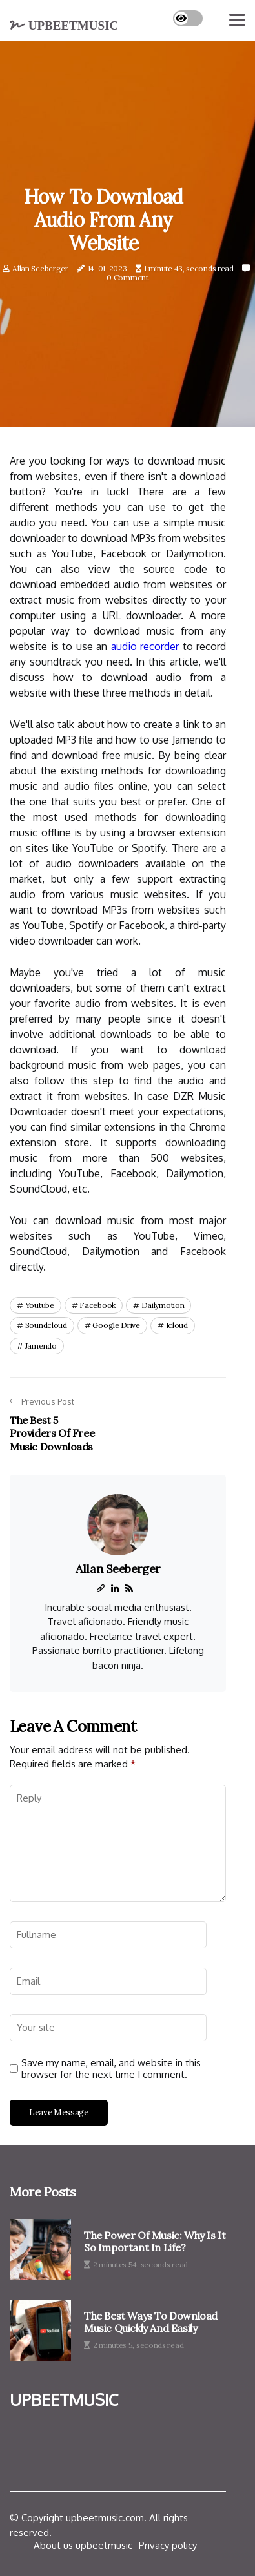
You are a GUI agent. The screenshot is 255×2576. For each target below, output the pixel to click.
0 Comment (127, 278)
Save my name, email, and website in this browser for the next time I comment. (111, 2069)
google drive (115, 1325)
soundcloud (46, 1325)
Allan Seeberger (40, 268)
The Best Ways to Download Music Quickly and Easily (151, 2322)
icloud (177, 1325)
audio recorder (145, 646)
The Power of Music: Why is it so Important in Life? (154, 2241)
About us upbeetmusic (83, 2545)
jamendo (41, 1345)
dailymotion (163, 1305)
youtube (39, 1305)
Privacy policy (168, 2545)
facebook (97, 1305)
